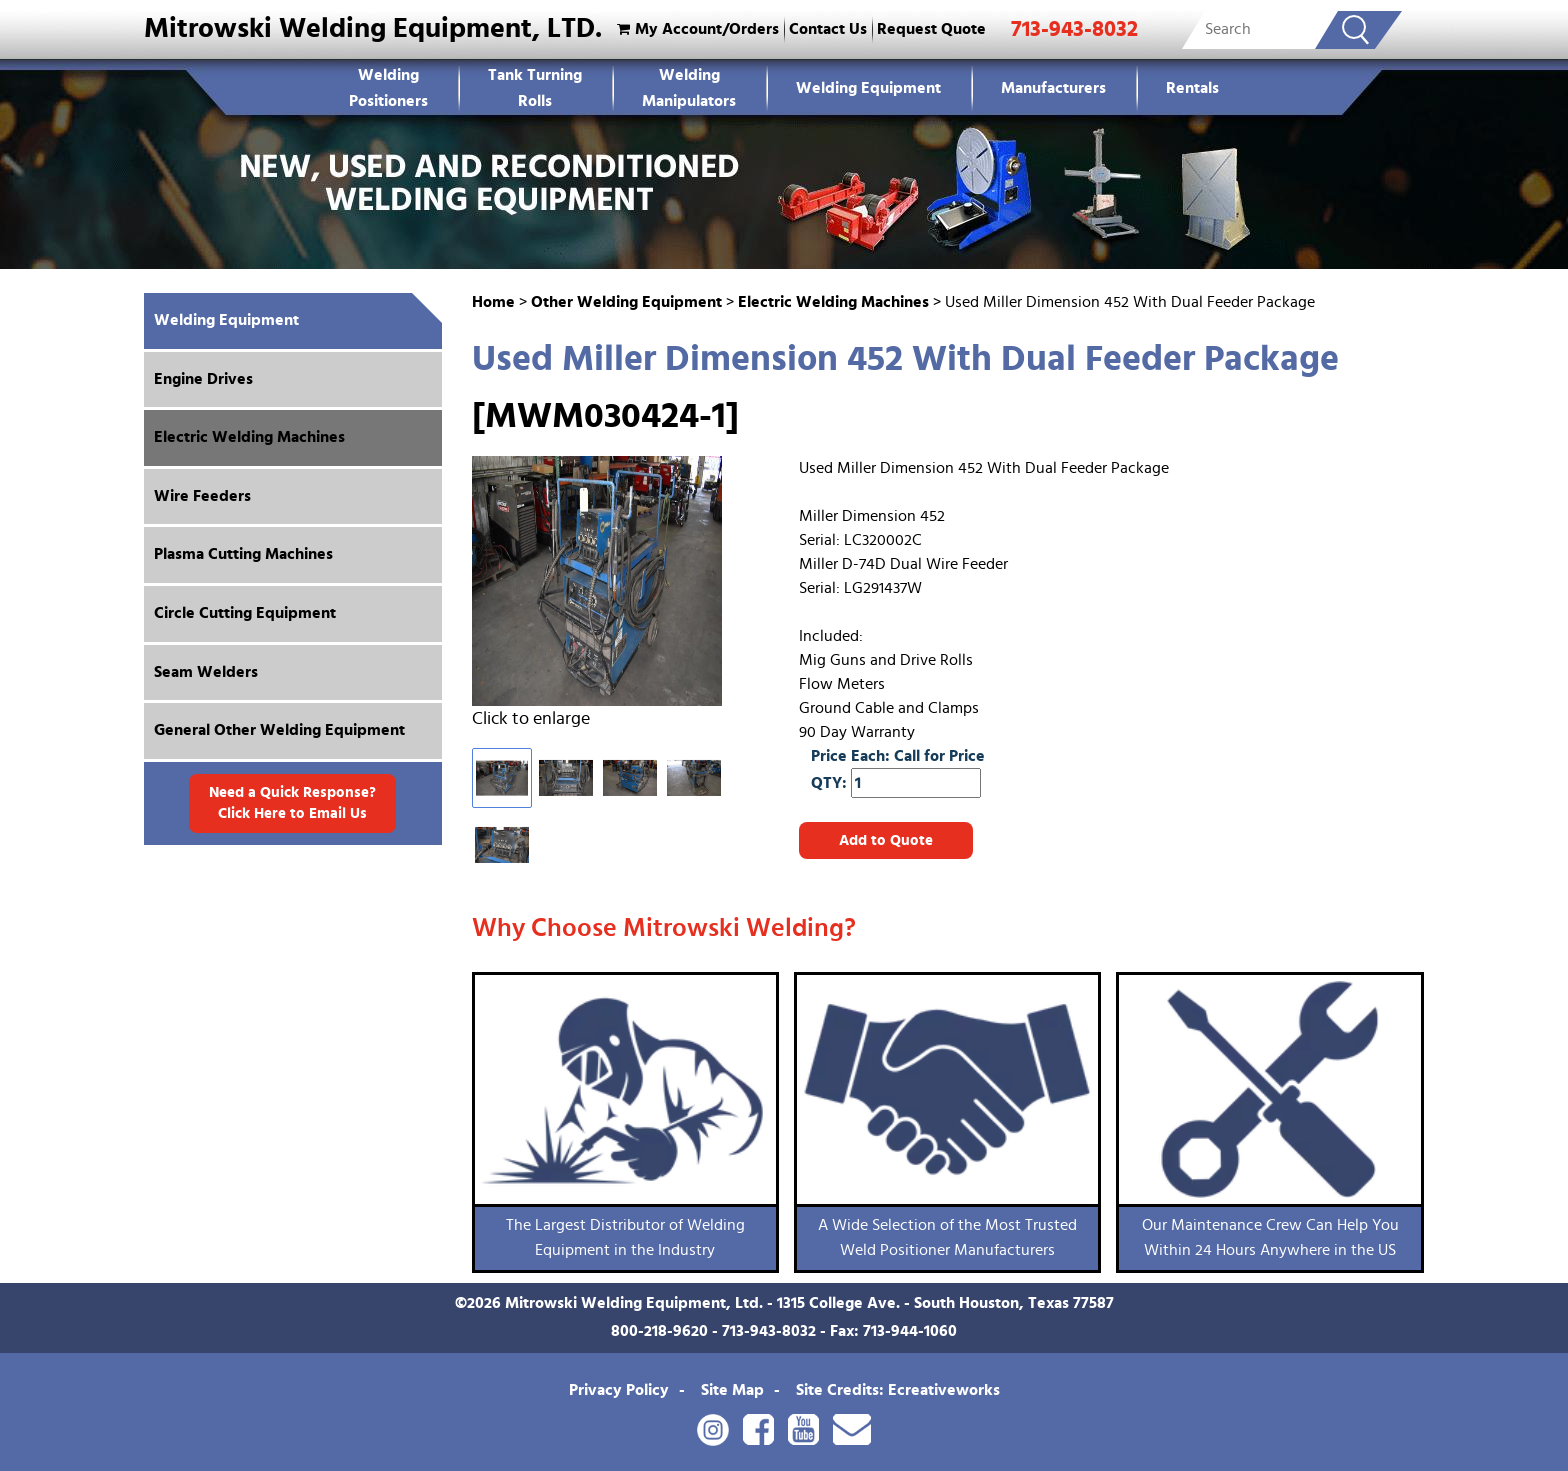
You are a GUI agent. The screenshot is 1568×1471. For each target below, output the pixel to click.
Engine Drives (203, 379)
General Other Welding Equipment (279, 730)
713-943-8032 (1074, 29)
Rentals (1192, 88)
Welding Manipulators (689, 88)
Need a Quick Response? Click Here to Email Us (292, 803)
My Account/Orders (695, 29)
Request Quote (931, 29)
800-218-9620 (659, 1331)
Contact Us (828, 29)
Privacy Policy (619, 1390)
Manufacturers (1053, 88)
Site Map (732, 1390)
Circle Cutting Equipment (245, 613)
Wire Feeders (202, 496)
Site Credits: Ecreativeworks (898, 1390)
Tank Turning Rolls (535, 88)
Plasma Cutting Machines (243, 554)
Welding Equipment (868, 88)
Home (493, 302)
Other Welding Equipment (626, 302)
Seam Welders (206, 672)
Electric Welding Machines (833, 302)
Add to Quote (886, 840)
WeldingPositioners (388, 88)
